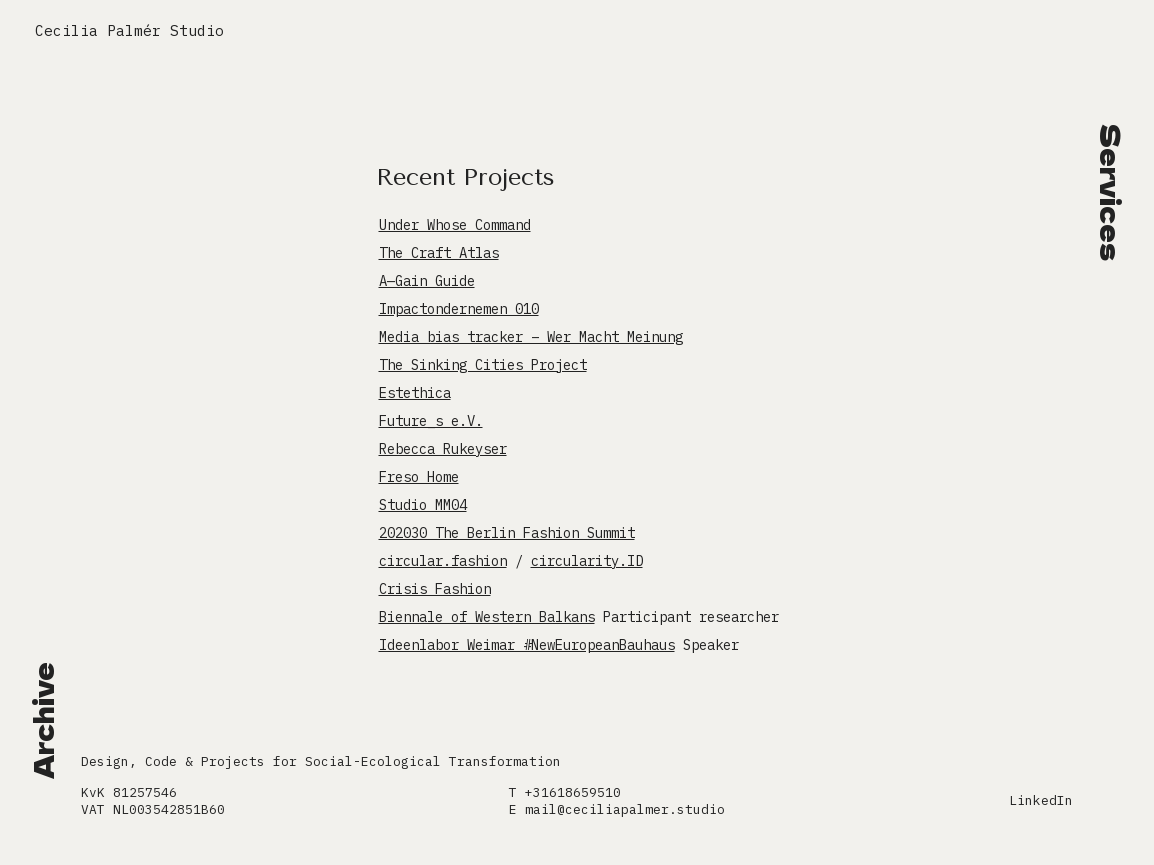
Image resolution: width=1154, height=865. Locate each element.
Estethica (415, 393)
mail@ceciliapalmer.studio (625, 809)
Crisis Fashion (435, 589)
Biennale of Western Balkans (487, 617)
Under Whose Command (455, 225)
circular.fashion (443, 561)
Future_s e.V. (431, 421)
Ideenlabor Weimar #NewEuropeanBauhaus (527, 645)
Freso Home (419, 477)
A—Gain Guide (427, 281)
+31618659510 (573, 792)
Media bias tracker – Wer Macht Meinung (531, 337)
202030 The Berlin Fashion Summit (507, 533)
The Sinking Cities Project (483, 365)
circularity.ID (587, 561)
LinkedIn (1041, 800)
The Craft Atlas (439, 253)
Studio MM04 (423, 505)
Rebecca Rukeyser (443, 449)
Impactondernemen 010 (459, 309)
